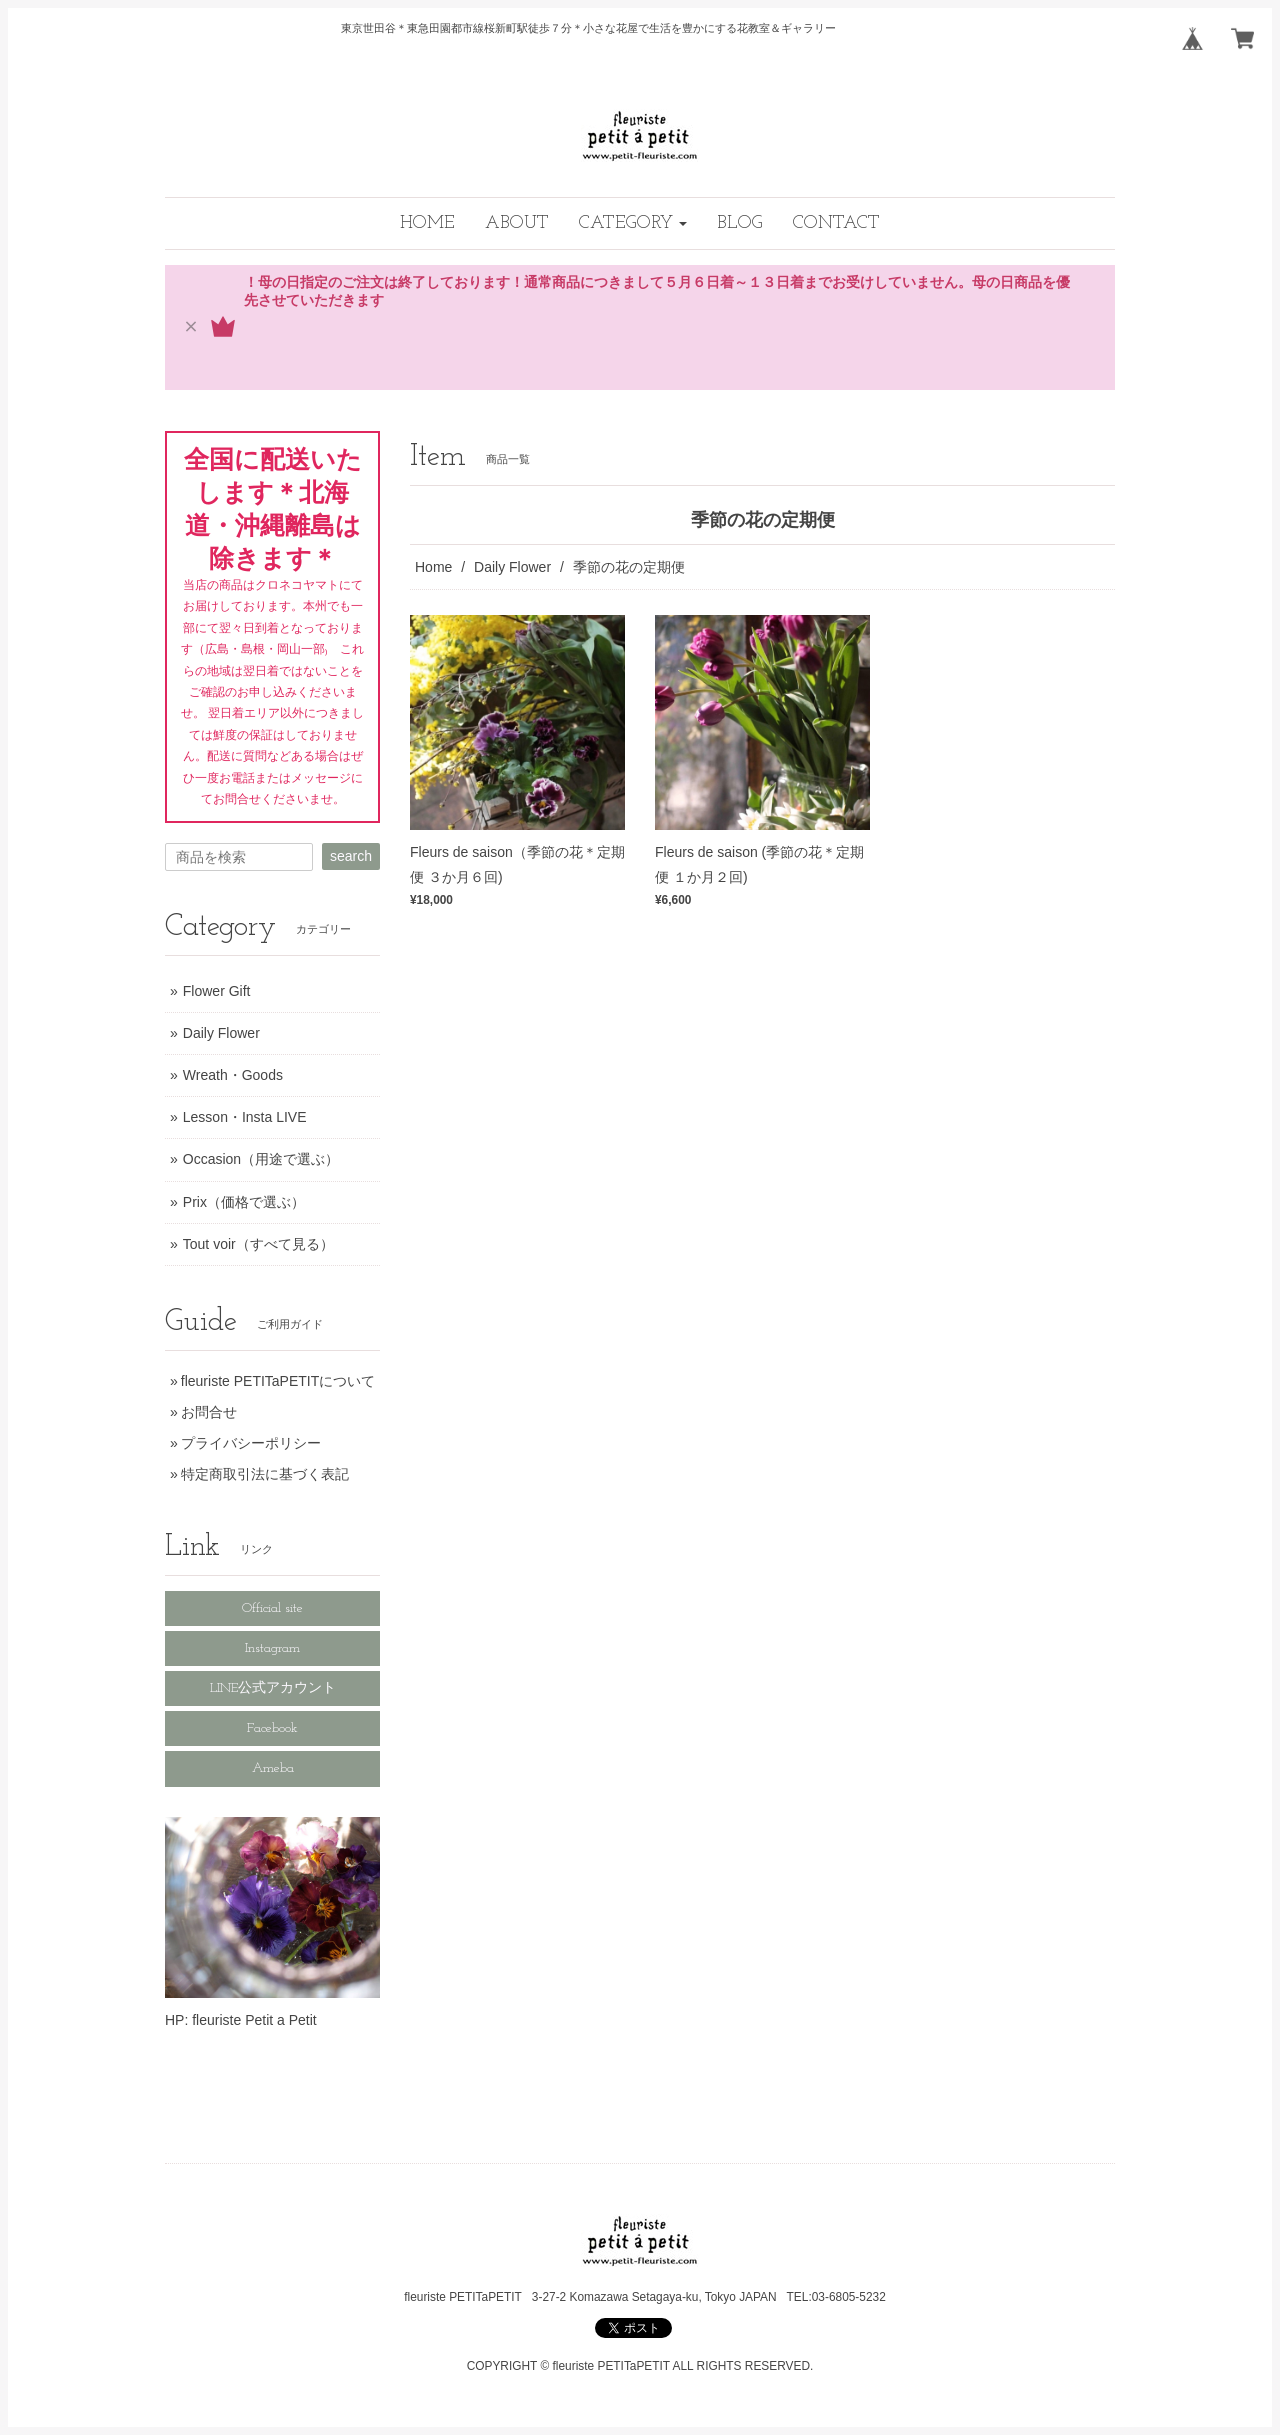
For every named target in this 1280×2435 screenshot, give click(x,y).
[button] (633, 223)
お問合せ (209, 1412)
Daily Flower (512, 567)
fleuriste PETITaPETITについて (278, 1381)
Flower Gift (217, 991)
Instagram (272, 1648)
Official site (272, 1608)
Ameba (273, 1768)
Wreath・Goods (233, 1075)
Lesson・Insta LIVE (245, 1117)
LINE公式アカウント (273, 1688)
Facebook (272, 1728)
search (351, 856)
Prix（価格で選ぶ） (244, 1202)
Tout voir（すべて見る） (258, 1244)
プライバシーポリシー (251, 1443)
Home (433, 567)
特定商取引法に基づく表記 (265, 1474)
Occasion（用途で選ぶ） (261, 1159)
